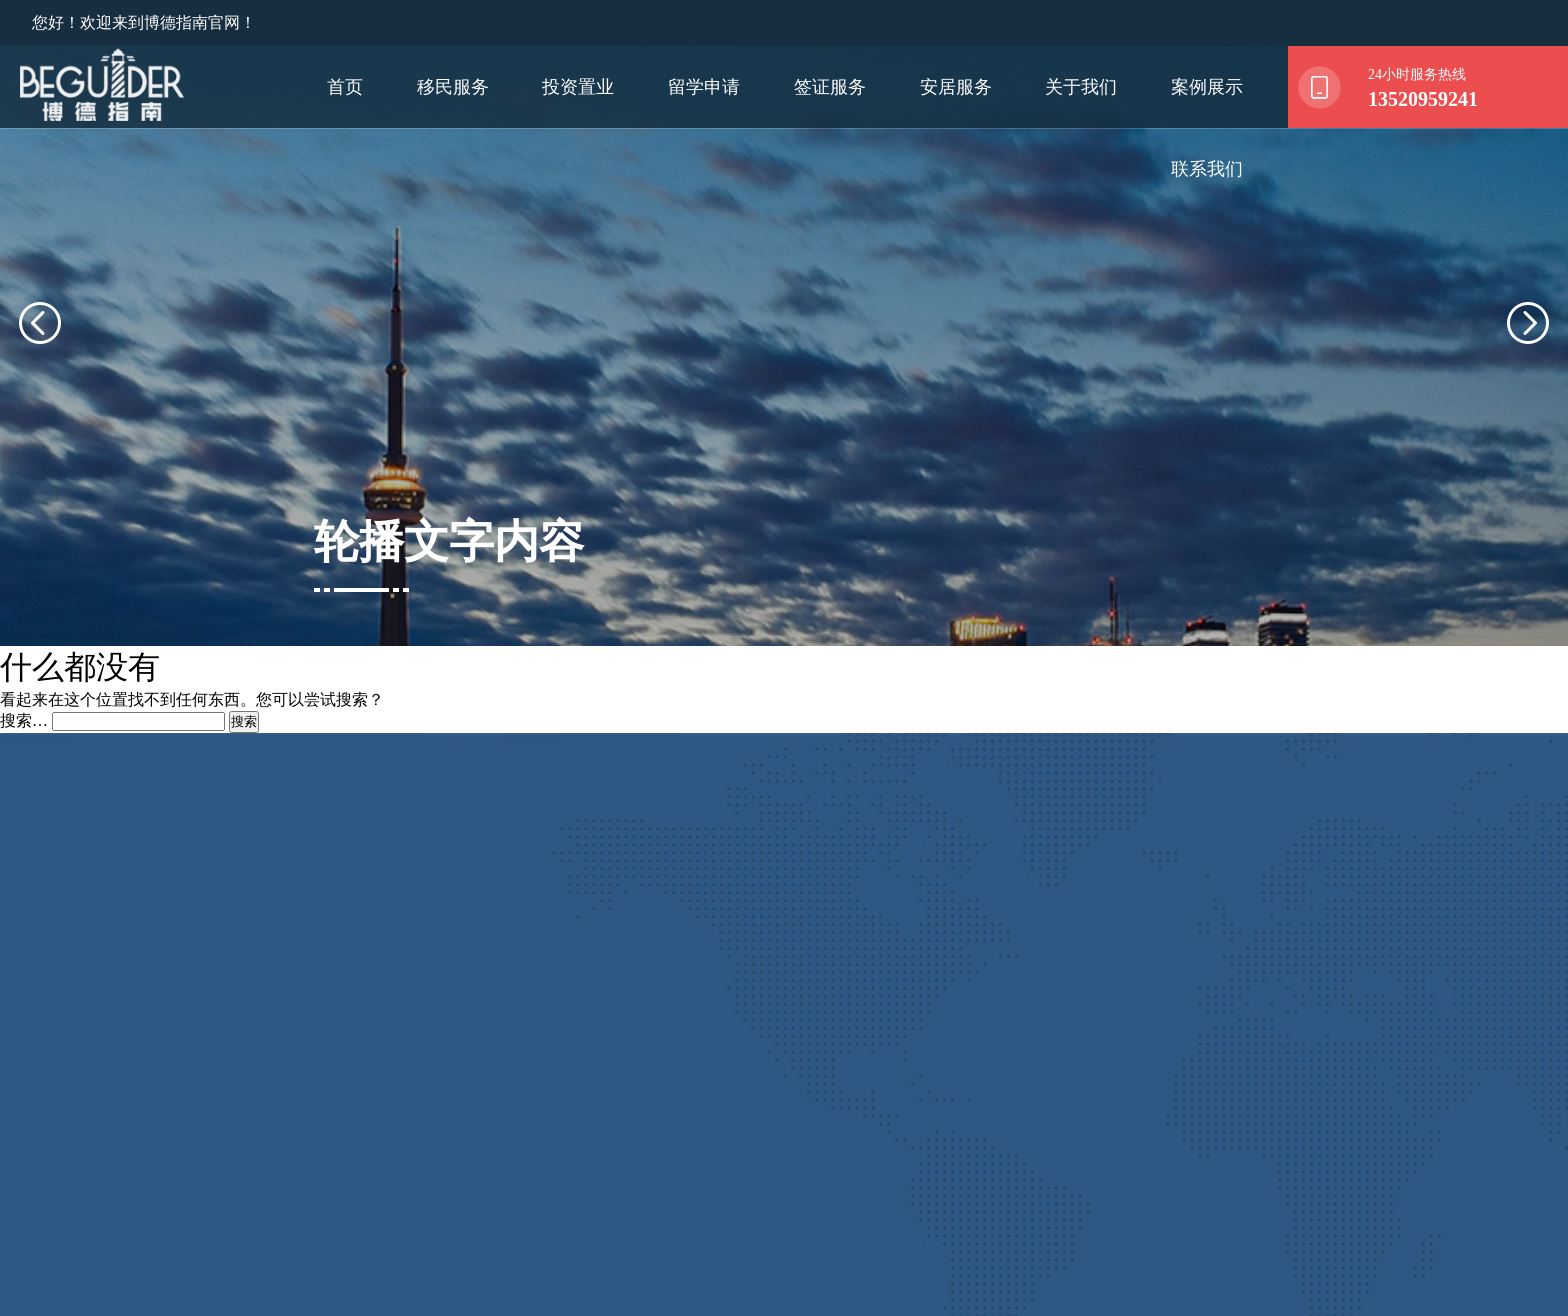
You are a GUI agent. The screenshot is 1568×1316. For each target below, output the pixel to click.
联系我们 (1207, 169)
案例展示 (1207, 87)
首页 (345, 87)
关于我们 (1081, 87)
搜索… (24, 667)
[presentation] (64, 296)
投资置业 (578, 87)
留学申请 (704, 87)
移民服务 (453, 87)
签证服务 (830, 87)
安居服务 (956, 87)
